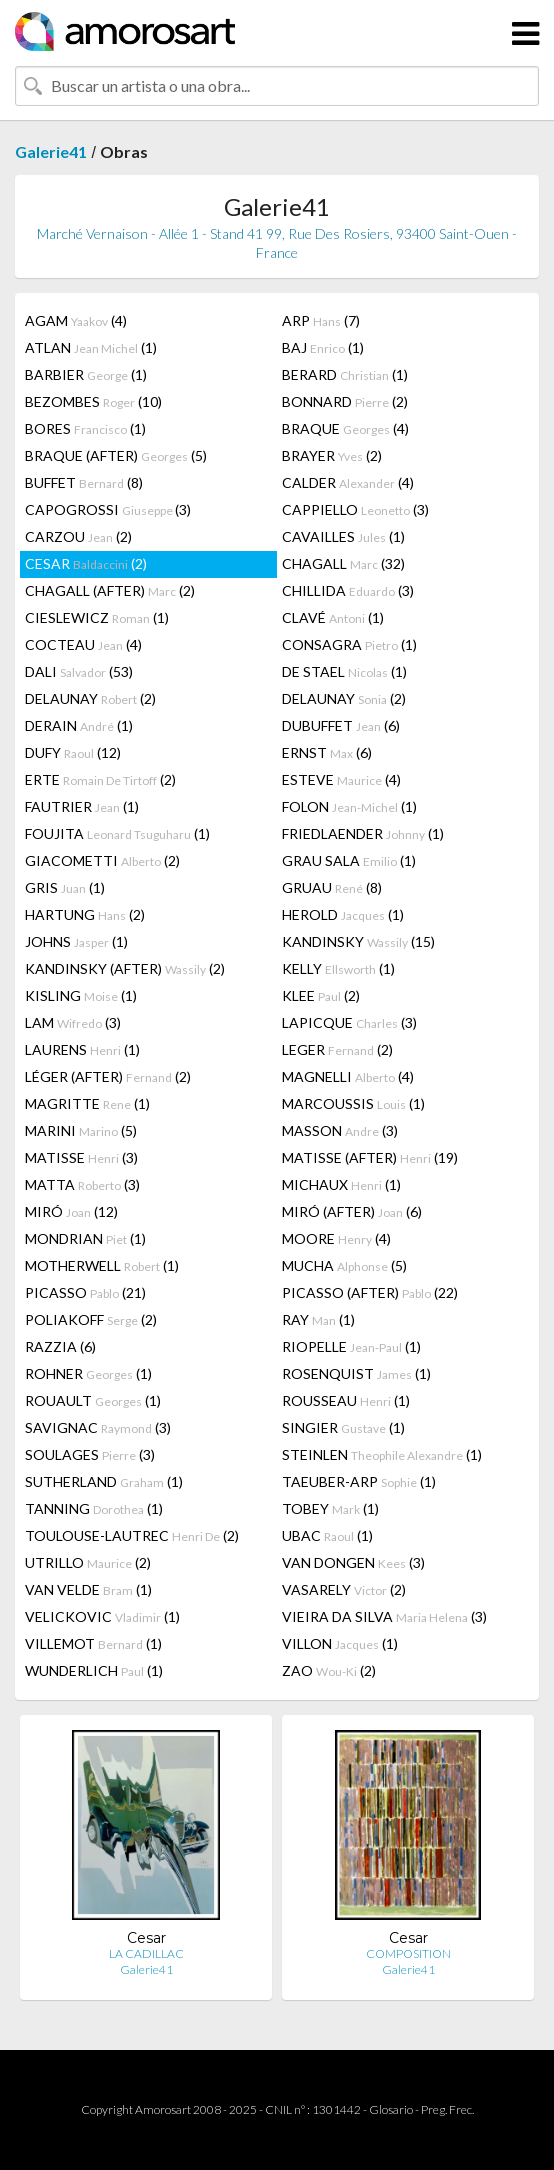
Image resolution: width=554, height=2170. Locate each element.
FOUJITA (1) (117, 833)
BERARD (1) (345, 374)
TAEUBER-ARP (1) (359, 1481)
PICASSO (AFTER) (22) (370, 1292)
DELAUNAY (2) (90, 698)
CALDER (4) (348, 482)
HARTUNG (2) (85, 914)
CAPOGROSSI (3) (108, 509)
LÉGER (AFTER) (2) (108, 1076)
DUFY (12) (73, 752)
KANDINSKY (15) (358, 941)
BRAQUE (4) (345, 428)
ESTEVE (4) (341, 779)
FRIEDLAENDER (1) (363, 833)
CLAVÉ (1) (333, 617)
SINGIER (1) (343, 1427)
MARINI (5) (81, 1130)
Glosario (391, 2109)
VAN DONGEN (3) (353, 1562)
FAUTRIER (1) (82, 806)
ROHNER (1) (88, 1373)
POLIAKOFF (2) (91, 1319)
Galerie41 (51, 151)
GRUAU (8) (332, 887)
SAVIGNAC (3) (98, 1427)
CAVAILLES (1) (343, 536)
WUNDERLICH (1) (94, 1670)
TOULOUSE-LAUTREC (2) (132, 1535)
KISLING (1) (81, 995)
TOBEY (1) (330, 1508)
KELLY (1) (338, 968)
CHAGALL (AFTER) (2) (110, 590)
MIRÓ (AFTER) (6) (352, 1211)
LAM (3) (73, 1022)
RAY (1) (318, 1319)
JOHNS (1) (76, 941)
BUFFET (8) (84, 482)
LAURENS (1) (82, 1049)
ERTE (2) (100, 779)
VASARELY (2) (344, 1589)
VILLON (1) (340, 1643)
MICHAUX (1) (341, 1184)
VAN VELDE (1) (88, 1589)
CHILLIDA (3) (348, 590)
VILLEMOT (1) (93, 1643)
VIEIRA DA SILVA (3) (384, 1616)
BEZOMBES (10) (93, 401)
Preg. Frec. (447, 2109)
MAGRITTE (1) (87, 1103)
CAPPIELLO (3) (355, 509)
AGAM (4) (76, 320)
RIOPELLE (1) (351, 1346)
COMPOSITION (408, 1953)
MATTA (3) (82, 1184)
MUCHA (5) (344, 1265)
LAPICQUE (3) (349, 1022)
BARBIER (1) (86, 374)
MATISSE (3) (81, 1157)
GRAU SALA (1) (349, 860)
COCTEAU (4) (83, 644)
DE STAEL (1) (344, 671)
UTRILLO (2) (88, 1562)
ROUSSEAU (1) (346, 1400)
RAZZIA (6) (60, 1346)
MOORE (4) (336, 1238)
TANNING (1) (94, 1508)
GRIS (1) (65, 887)
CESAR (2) (86, 563)
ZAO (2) (329, 1670)
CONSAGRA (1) (349, 644)
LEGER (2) (337, 1049)
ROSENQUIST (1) (356, 1373)
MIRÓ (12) (71, 1211)
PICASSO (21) (85, 1292)
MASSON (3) (340, 1130)
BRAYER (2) (332, 455)
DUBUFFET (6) (341, 725)
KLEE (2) (321, 995)
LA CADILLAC (146, 1953)
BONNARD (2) (345, 401)
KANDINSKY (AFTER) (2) (125, 968)
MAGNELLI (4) (348, 1076)
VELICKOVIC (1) (102, 1616)
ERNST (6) (327, 752)
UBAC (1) (327, 1535)
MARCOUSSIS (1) (353, 1103)
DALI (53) (79, 671)
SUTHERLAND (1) (104, 1481)
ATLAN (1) (91, 347)
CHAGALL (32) (343, 563)
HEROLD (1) (343, 914)
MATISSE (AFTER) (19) (370, 1157)
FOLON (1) (349, 806)
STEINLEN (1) (382, 1454)
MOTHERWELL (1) (102, 1265)
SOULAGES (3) (90, 1454)
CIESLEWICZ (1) (97, 617)
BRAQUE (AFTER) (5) (116, 455)
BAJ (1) (323, 347)
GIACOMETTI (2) (102, 860)
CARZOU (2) (78, 536)
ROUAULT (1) (93, 1400)
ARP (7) (321, 320)
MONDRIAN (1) (85, 1238)
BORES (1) (85, 428)
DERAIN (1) (79, 725)
